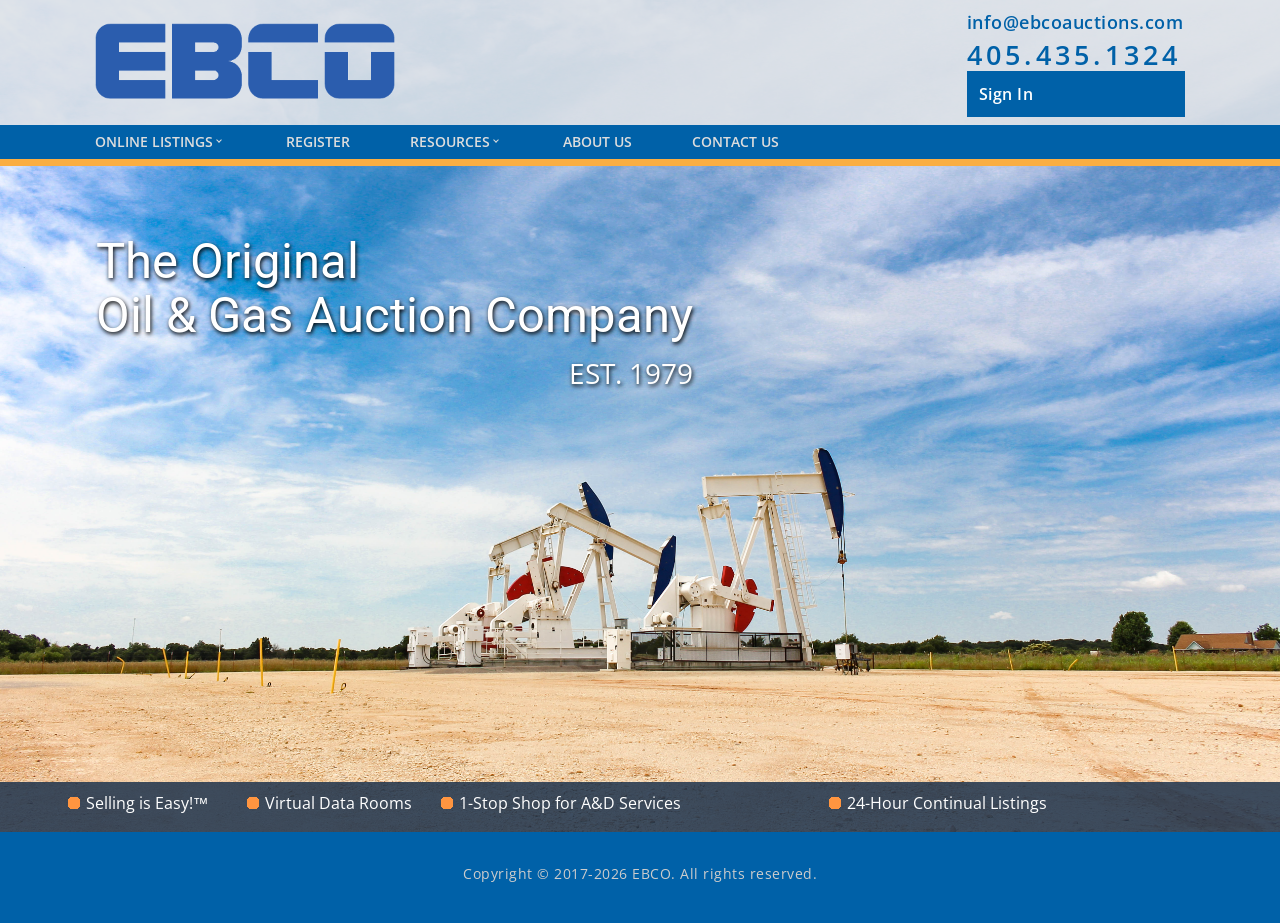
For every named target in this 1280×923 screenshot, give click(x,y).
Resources (454, 141)
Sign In (1006, 94)
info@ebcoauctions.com (1075, 22)
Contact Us (735, 141)
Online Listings (158, 141)
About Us (597, 141)
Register (318, 141)
